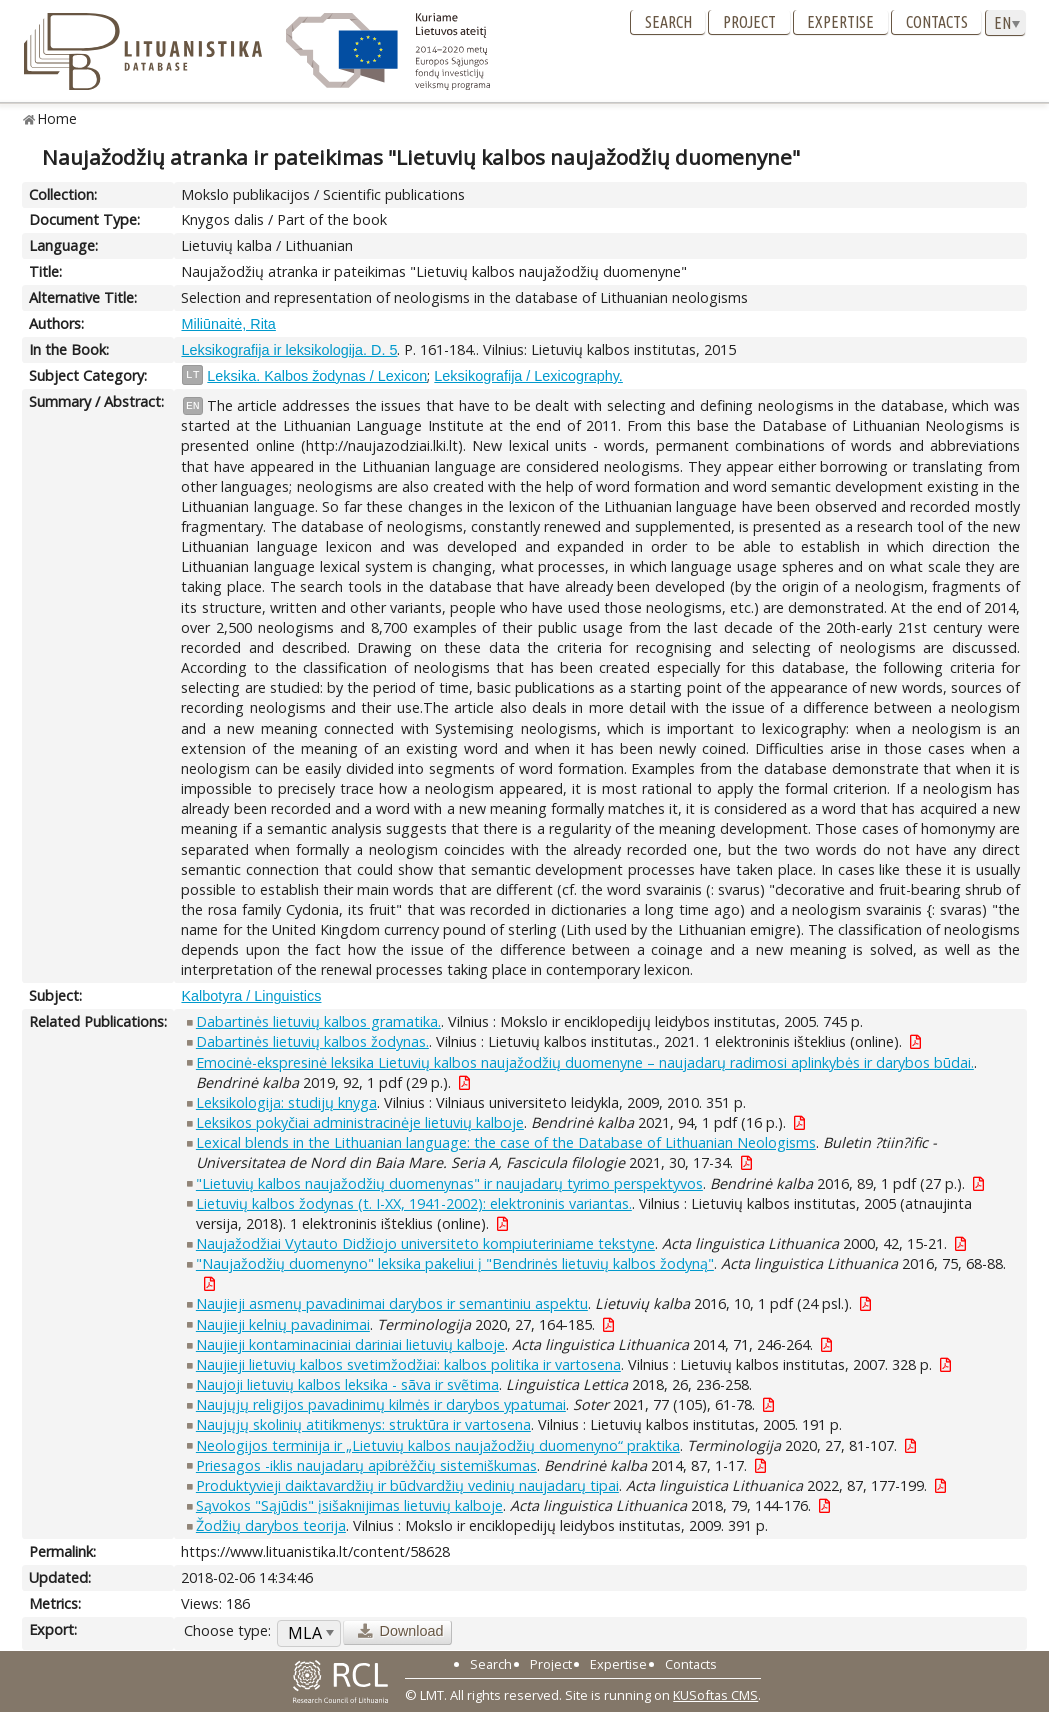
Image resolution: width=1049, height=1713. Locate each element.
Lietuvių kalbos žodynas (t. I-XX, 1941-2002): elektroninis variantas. (414, 1203)
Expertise (840, 22)
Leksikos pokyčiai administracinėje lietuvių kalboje (360, 1122)
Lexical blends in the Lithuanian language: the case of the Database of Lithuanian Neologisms (506, 1142)
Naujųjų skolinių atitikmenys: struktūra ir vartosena (363, 1424)
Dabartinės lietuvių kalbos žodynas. (312, 1041)
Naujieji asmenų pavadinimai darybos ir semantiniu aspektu (392, 1303)
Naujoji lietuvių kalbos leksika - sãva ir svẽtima (347, 1384)
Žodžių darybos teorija (271, 1525)
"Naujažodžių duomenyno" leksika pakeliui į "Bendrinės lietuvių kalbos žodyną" (455, 1263)
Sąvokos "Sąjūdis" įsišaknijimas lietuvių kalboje (349, 1505)
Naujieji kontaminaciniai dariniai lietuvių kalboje (350, 1344)
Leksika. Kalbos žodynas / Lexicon (317, 376)
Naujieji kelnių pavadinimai (283, 1324)
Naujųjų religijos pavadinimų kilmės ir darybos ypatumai (381, 1404)
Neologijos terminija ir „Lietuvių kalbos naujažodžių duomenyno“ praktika (438, 1445)
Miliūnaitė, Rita (228, 324)
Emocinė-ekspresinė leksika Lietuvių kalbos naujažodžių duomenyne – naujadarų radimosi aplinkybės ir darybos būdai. (585, 1062)
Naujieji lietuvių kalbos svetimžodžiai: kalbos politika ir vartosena (408, 1364)
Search (668, 22)
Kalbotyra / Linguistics (251, 996)
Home (57, 118)
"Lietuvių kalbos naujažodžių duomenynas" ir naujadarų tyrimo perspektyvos (449, 1183)
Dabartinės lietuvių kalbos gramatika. (318, 1021)
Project (749, 22)
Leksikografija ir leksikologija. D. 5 (289, 350)
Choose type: (227, 1630)
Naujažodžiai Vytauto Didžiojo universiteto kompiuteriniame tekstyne (425, 1243)
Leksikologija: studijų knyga (286, 1102)
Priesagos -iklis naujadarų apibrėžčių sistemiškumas (366, 1465)
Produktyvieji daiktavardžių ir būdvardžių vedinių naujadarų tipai (407, 1485)
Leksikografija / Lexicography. (528, 376)
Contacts (937, 22)
